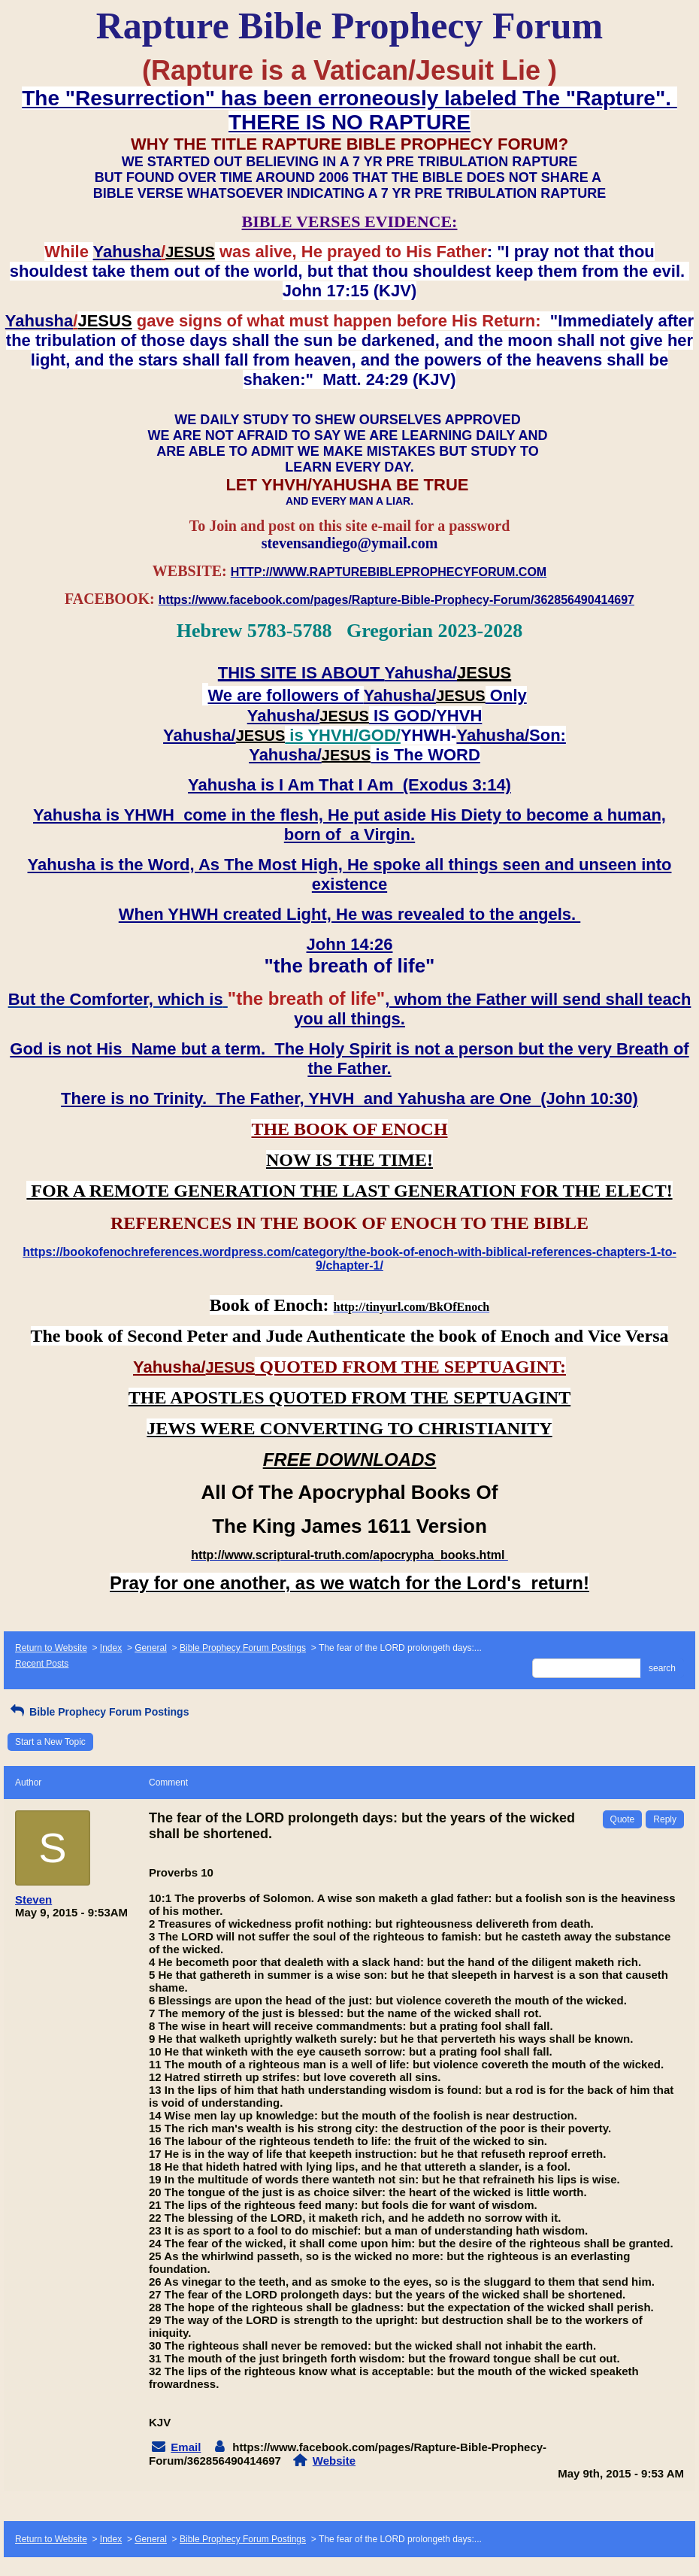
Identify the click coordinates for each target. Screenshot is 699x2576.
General (151, 1648)
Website (334, 2460)
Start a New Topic (50, 1742)
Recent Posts (41, 1663)
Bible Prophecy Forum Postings (243, 1648)
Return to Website (51, 1648)
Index (111, 1648)
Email (186, 2447)
